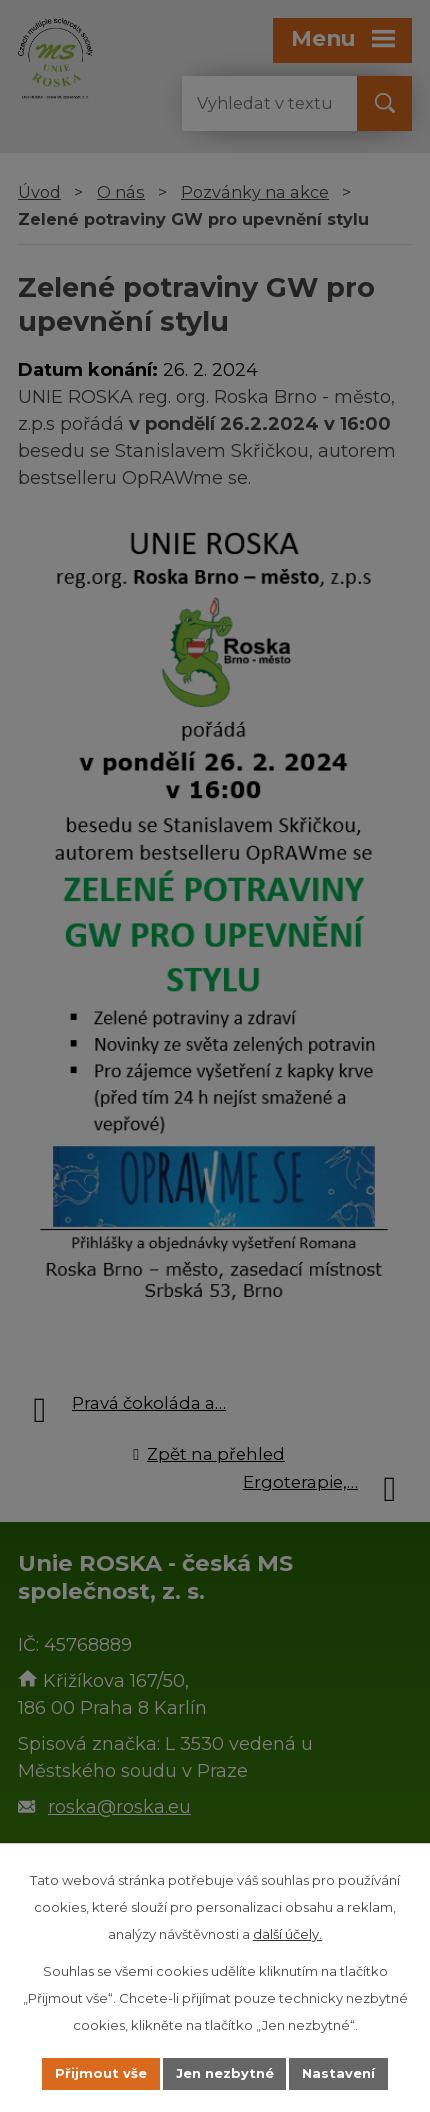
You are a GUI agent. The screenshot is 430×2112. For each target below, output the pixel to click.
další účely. (287, 1934)
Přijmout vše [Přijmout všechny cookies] (101, 2073)
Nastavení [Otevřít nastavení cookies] (339, 2073)
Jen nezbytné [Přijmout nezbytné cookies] (225, 2073)
